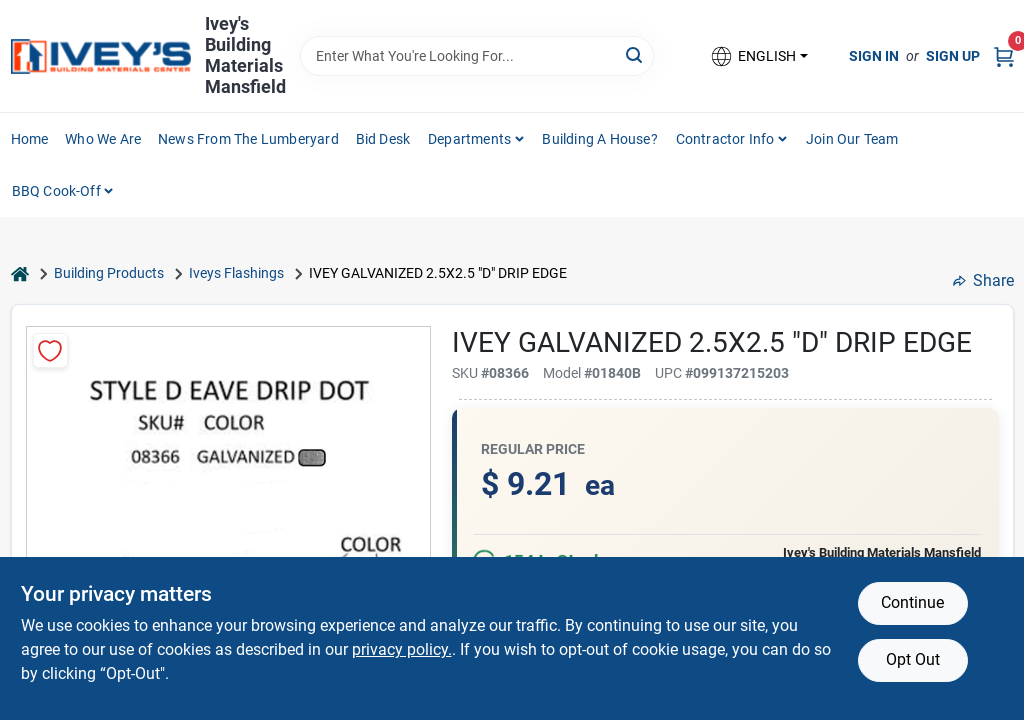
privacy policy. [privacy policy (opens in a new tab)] (402, 649)
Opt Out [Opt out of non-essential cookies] (913, 659)
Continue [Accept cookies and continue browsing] (912, 602)
